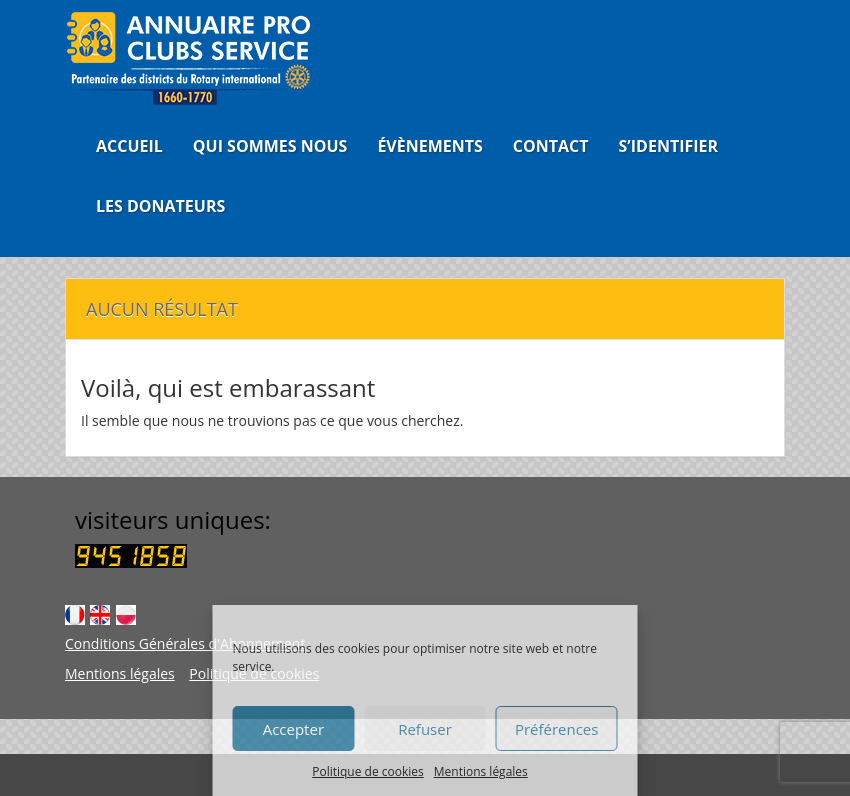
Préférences (557, 729)
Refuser (425, 729)
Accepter (293, 729)
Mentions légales (481, 771)
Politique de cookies (368, 771)
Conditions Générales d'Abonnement (185, 643)
